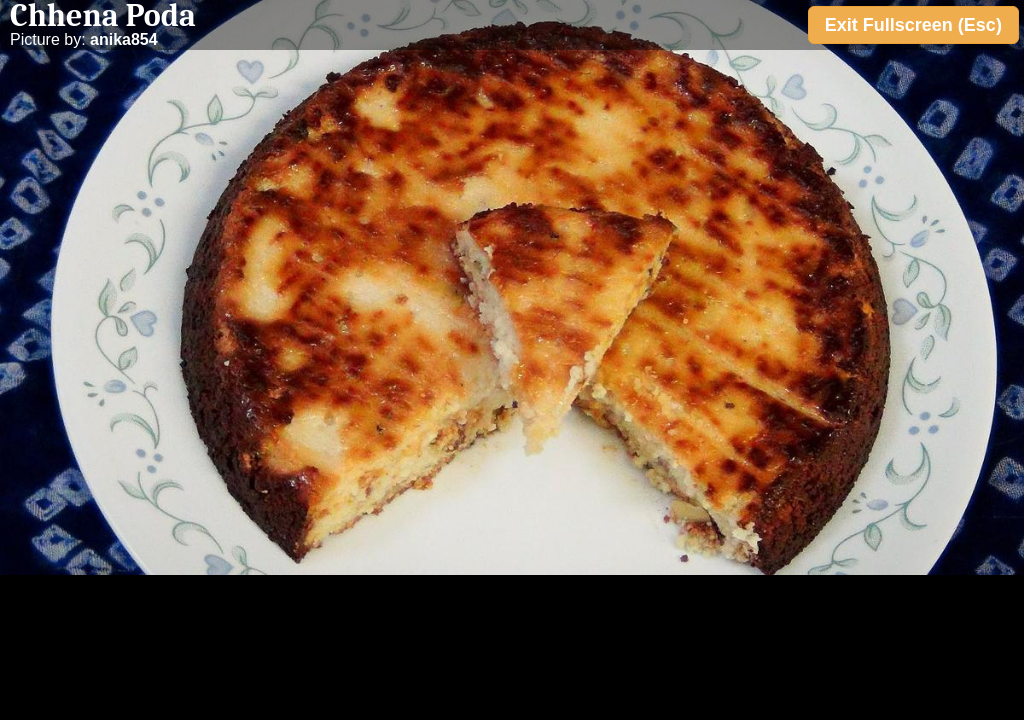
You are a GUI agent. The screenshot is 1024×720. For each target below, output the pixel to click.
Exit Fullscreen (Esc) (913, 25)
